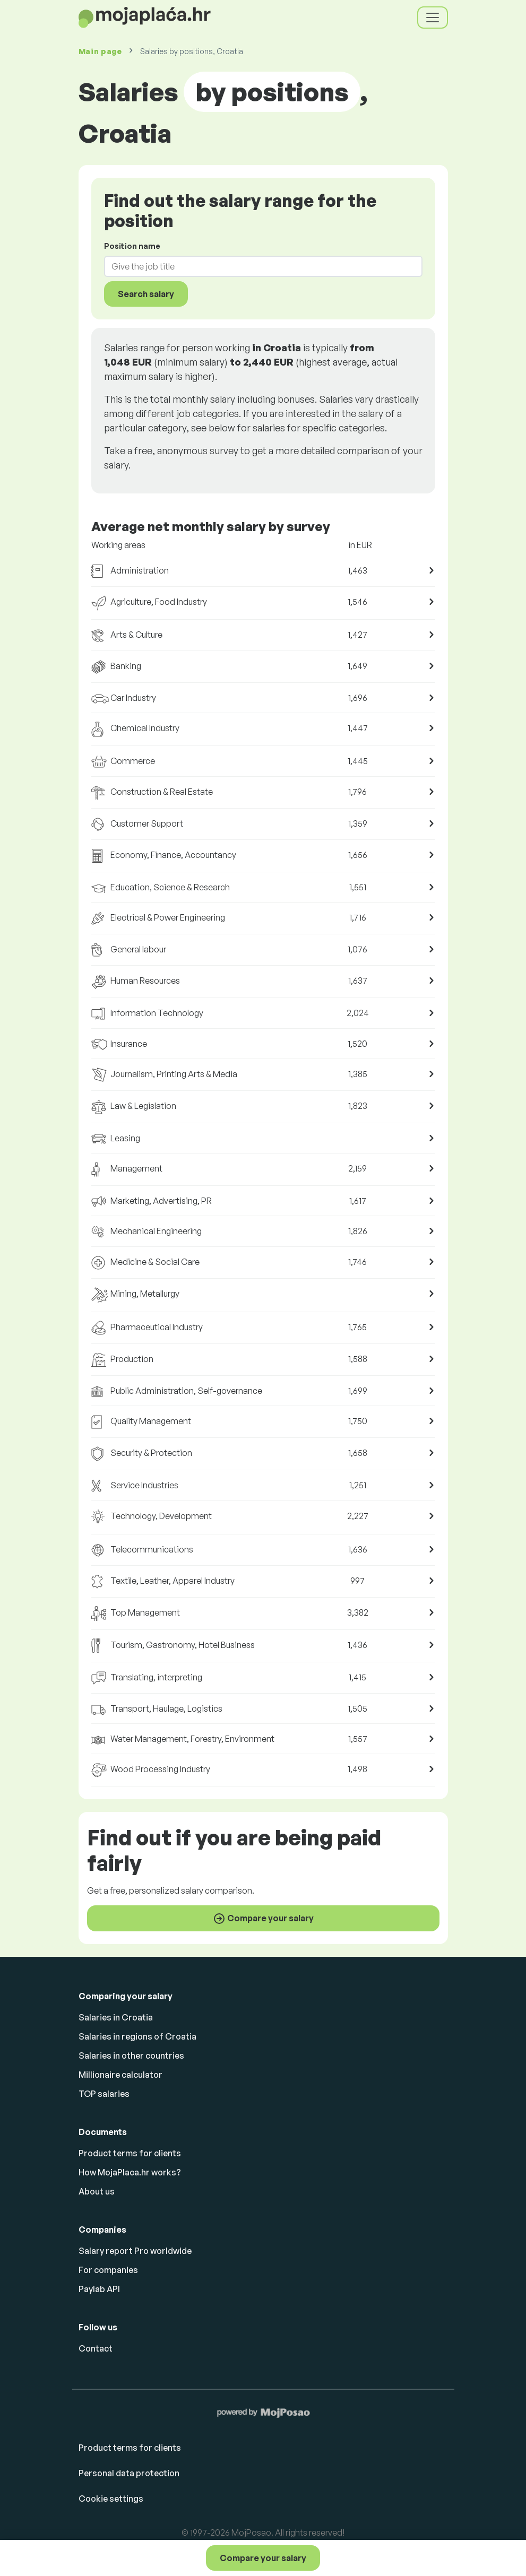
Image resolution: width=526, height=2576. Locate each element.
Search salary (146, 294)
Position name (132, 245)
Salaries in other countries (131, 2055)
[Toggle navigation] (432, 17)
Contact (96, 2348)
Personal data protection (129, 2473)
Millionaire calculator (120, 2074)
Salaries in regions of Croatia (137, 2036)
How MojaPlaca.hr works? (130, 2172)
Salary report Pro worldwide (135, 2250)
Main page (100, 51)
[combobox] (256, 266)
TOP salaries (104, 2093)
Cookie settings (111, 2498)
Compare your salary (263, 2558)
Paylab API (99, 2289)
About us (97, 2191)
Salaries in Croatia (116, 2017)
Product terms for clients (130, 2153)
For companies (108, 2270)
